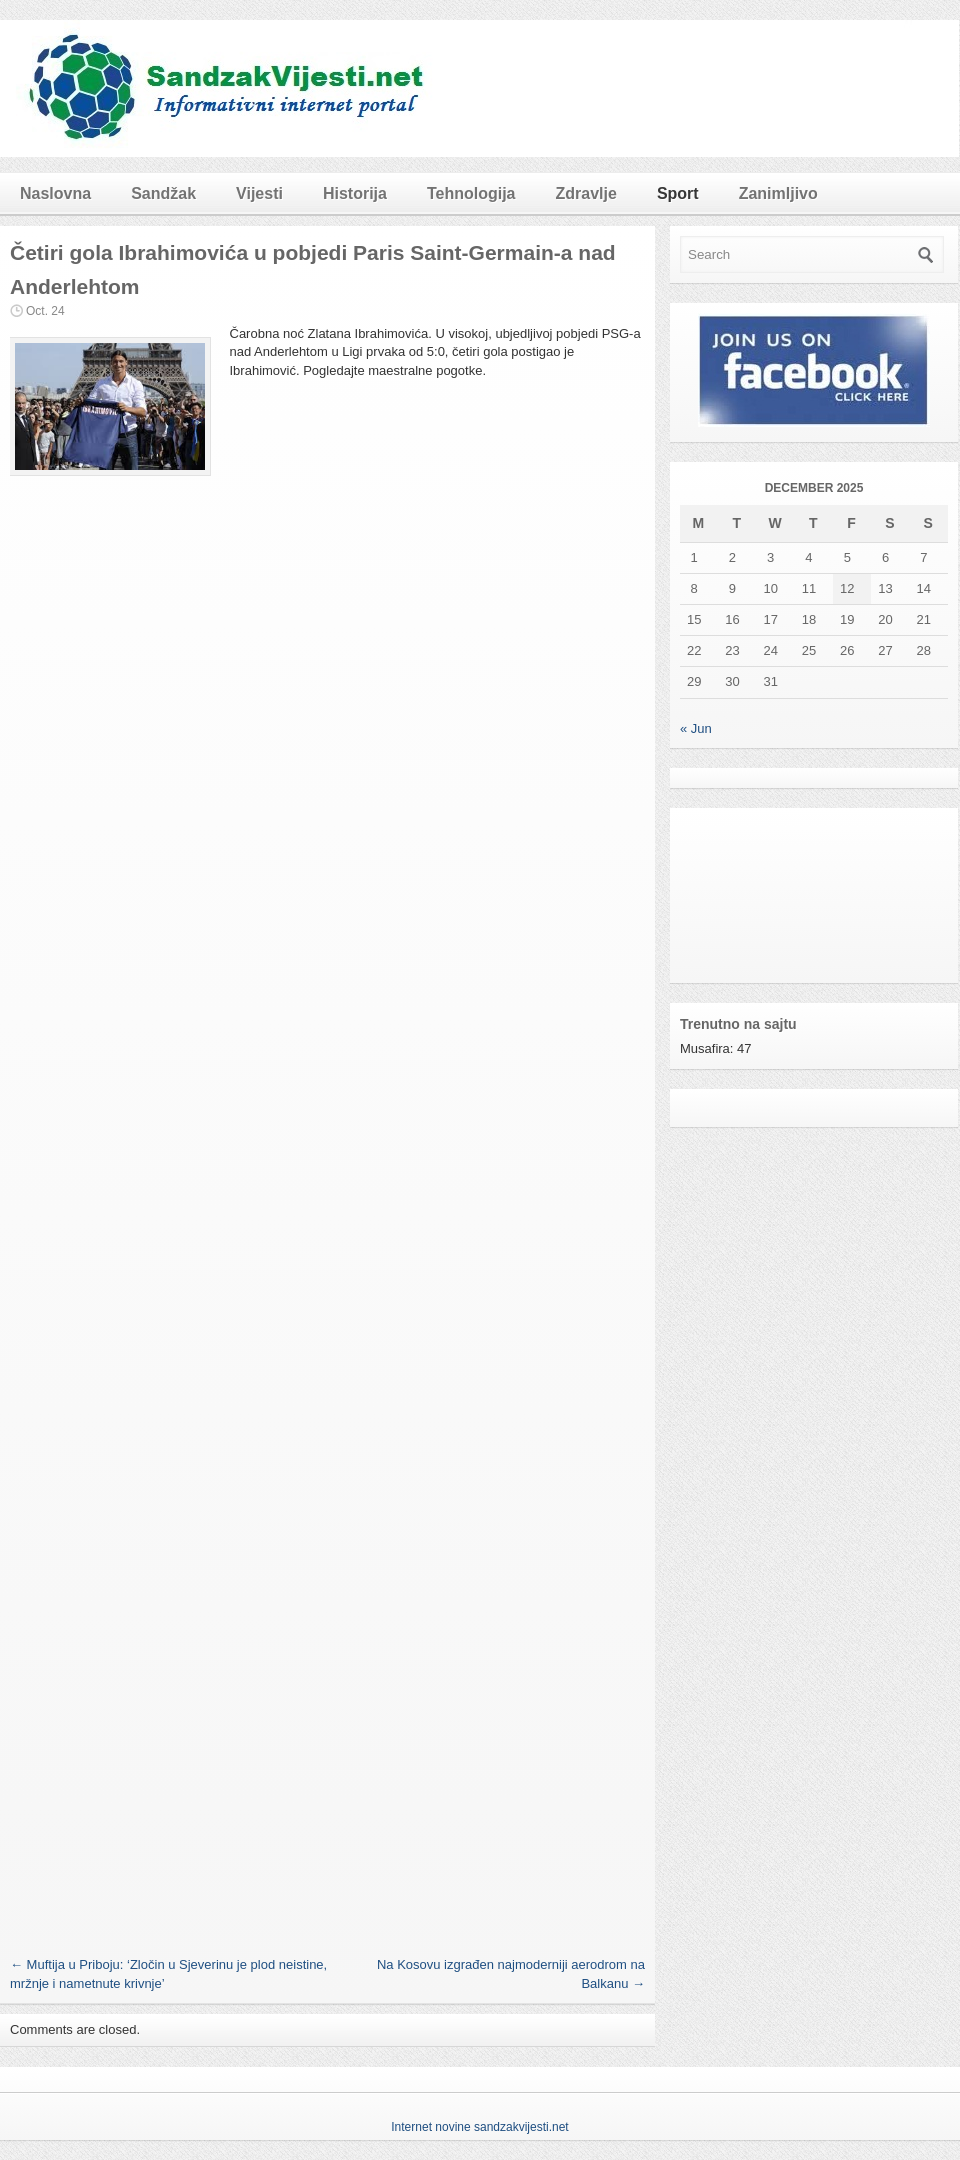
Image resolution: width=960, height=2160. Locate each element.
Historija (355, 193)
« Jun (696, 728)
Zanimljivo (778, 193)
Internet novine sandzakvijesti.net (479, 2127)
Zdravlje (586, 193)
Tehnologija (471, 193)
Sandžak (163, 193)
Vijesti (259, 193)
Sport (678, 193)
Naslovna (55, 193)
